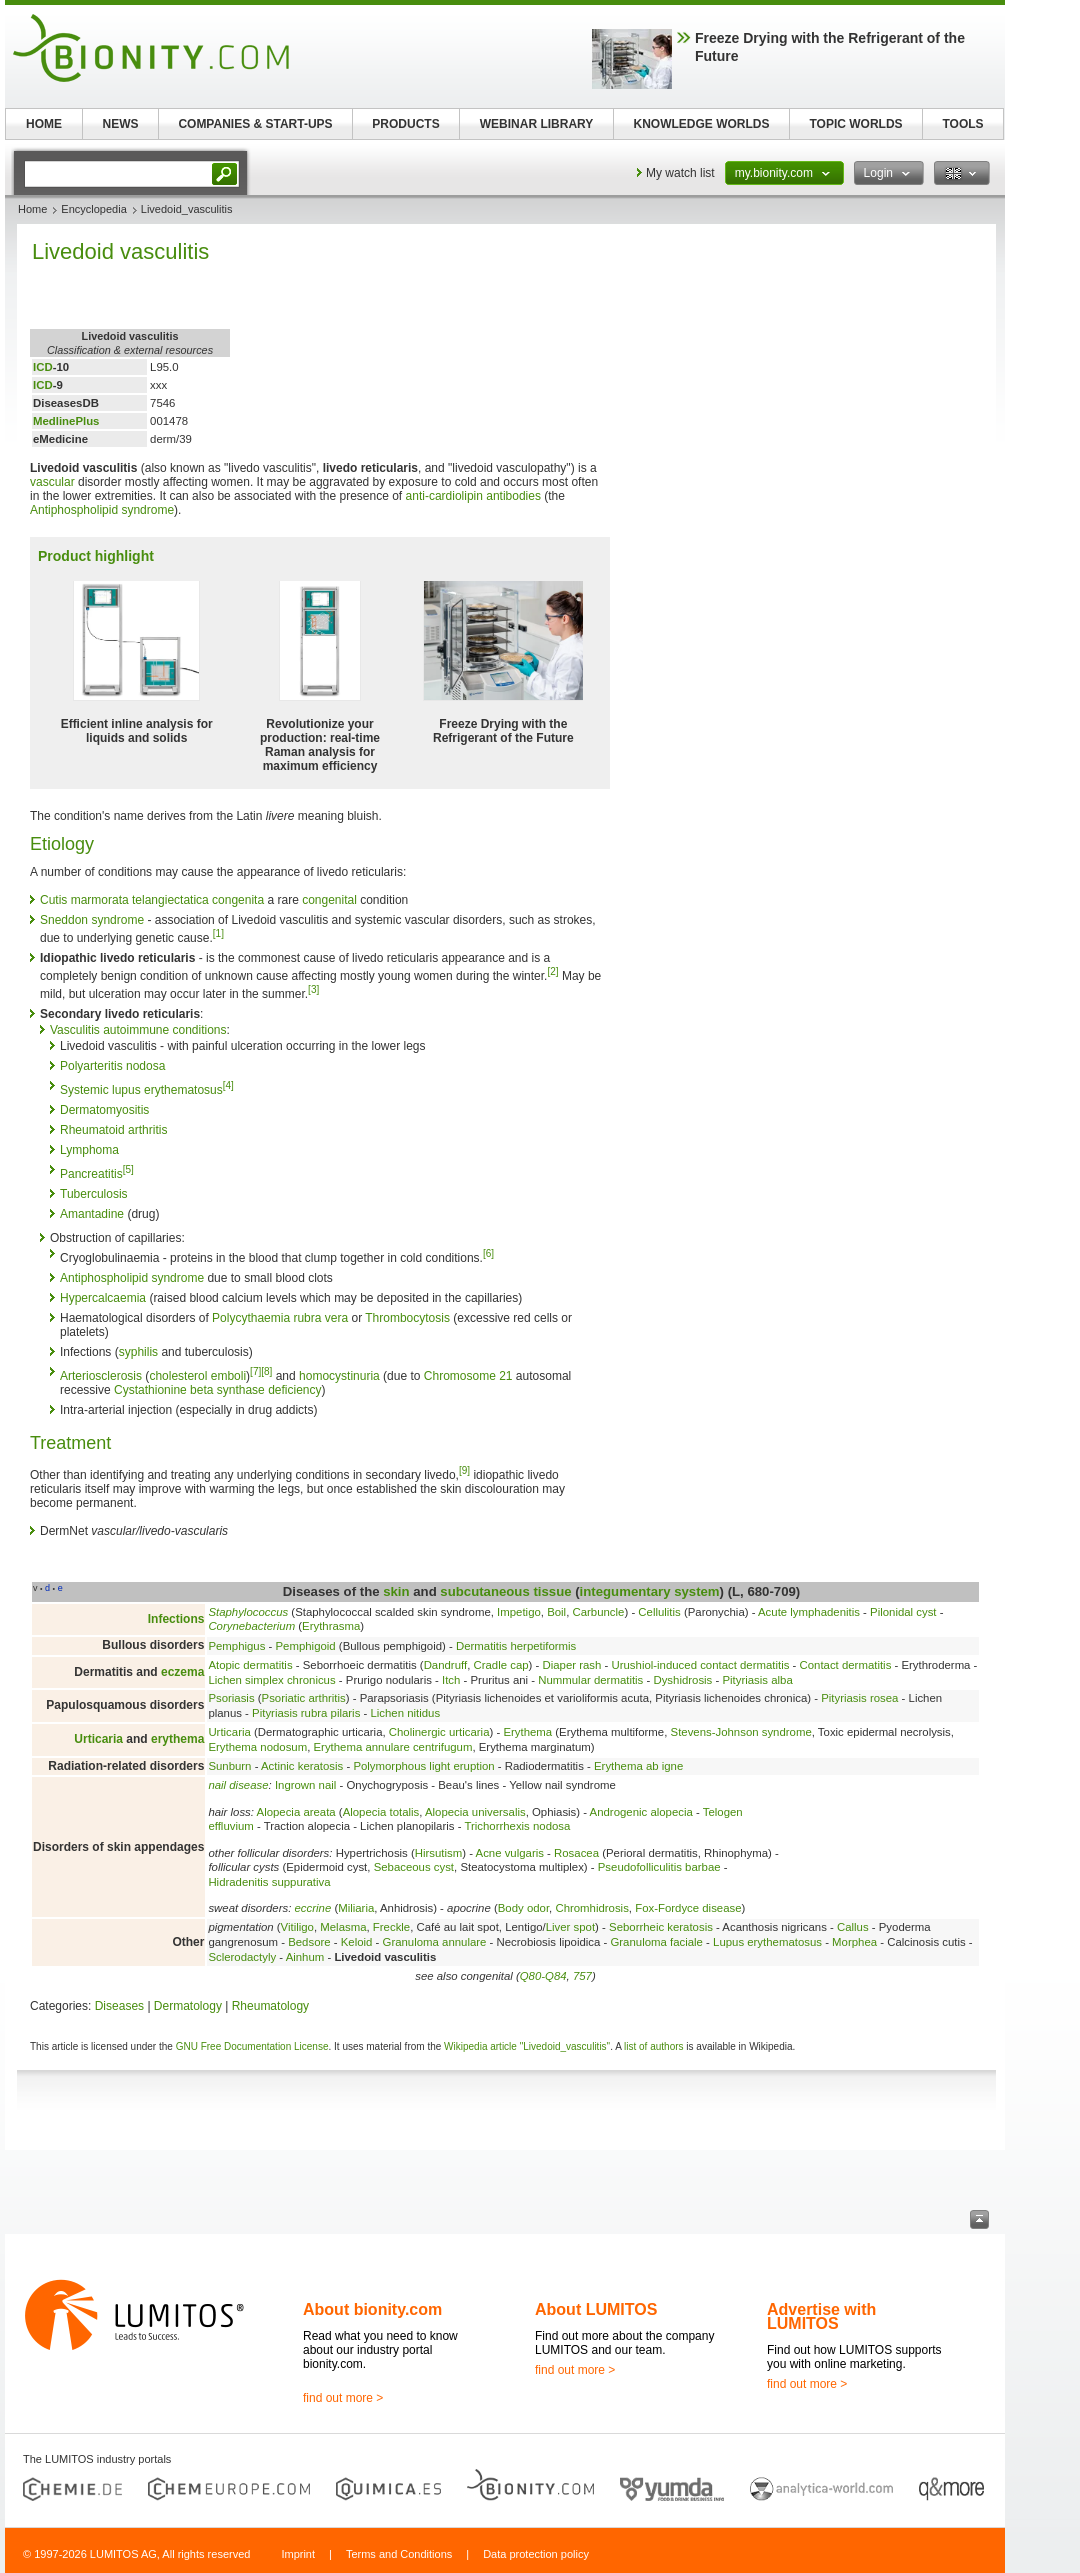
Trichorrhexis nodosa (517, 1826)
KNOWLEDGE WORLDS (702, 124)
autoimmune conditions (164, 1030)
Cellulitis (659, 1612)
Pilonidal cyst (903, 1612)
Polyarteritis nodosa (112, 1066)
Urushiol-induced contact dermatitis (701, 1665)
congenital (329, 900)
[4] (228, 1085)
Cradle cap (500, 1665)
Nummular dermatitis (590, 1680)
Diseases (119, 2006)
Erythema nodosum (257, 1747)
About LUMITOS (596, 2309)
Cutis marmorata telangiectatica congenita (152, 900)
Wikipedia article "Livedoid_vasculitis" (527, 2046)
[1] (218, 933)
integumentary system (650, 1591)
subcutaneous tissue (505, 1591)
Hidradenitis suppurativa (269, 1882)
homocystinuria (339, 1376)
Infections (176, 1619)
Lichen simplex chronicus (271, 1680)
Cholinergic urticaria (439, 1732)
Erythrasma (331, 1626)
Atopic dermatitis (250, 1665)
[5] (128, 1169)
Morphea (854, 1942)
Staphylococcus (248, 1612)
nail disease (238, 1785)
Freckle (391, 1927)
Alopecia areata (296, 1812)
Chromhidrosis (591, 1908)
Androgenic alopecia (641, 1812)
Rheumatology (270, 2006)
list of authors (653, 2046)
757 (582, 1976)
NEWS (121, 124)
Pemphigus (236, 1646)
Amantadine (92, 1214)
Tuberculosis (94, 1194)
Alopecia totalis (381, 1812)
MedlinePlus (66, 421)
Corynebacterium (251, 1626)
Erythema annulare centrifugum (393, 1747)
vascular (52, 482)
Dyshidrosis (682, 1680)
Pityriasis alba (757, 1680)
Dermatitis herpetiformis (516, 1646)
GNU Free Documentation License (252, 2046)
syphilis (138, 1352)
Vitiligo (297, 1927)
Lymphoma (89, 1150)
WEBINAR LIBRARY (537, 124)
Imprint (298, 2554)
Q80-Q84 (543, 1976)
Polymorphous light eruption (423, 1766)
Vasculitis (75, 1030)
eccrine (313, 1908)
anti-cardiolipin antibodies (473, 496)
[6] (488, 1253)
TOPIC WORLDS (855, 124)
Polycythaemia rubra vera (280, 1318)
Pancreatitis (91, 1174)
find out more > (343, 2398)
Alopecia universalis (475, 1812)
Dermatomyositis (104, 1110)
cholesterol (178, 1376)
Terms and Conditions (399, 2554)
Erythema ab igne (638, 1766)
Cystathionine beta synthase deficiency (217, 1390)
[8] (266, 1371)
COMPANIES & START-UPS (255, 124)
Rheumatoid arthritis (113, 1130)
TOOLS (962, 124)
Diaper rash (571, 1665)
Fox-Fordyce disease (688, 1908)
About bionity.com (372, 2309)
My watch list (680, 173)
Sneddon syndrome (92, 920)
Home (32, 209)
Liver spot (570, 1927)
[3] (313, 989)
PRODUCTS (405, 124)
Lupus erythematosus (767, 1942)
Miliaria (356, 1908)
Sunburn (229, 1766)
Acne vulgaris (510, 1853)
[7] (255, 1371)
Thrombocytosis (407, 1318)
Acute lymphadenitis (809, 1612)
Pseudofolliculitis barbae (659, 1867)
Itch (451, 1680)
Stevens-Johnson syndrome (741, 1732)
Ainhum (305, 1957)
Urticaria (98, 1739)
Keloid (357, 1942)
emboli (228, 1376)
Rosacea (576, 1853)
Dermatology (188, 2006)
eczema (182, 1672)
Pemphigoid (306, 1646)
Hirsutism (438, 1853)
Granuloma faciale (656, 1942)
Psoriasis (231, 1698)
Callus (853, 1927)
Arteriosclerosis (101, 1376)
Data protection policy (536, 2554)
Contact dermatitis (846, 1665)
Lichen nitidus (405, 1713)
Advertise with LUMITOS (821, 2316)
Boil (556, 1612)
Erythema (527, 1732)
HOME (44, 124)
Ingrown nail (305, 1785)
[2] (552, 971)
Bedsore (309, 1942)
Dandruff (445, 1665)
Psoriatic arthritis (304, 1698)
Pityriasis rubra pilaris (306, 1713)
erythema (177, 1739)
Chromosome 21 (468, 1376)
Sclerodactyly (242, 1957)
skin (396, 1591)
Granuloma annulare (435, 1942)
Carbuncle (599, 1612)
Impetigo (519, 1612)
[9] (464, 1470)
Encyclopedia (93, 209)
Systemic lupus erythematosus (141, 1090)
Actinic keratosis (302, 1766)
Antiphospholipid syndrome (102, 510)
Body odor (523, 1908)
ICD (43, 367)
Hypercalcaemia (103, 1298)
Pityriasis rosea (859, 1698)
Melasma (343, 1927)
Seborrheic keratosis (661, 1927)
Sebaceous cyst (414, 1867)
